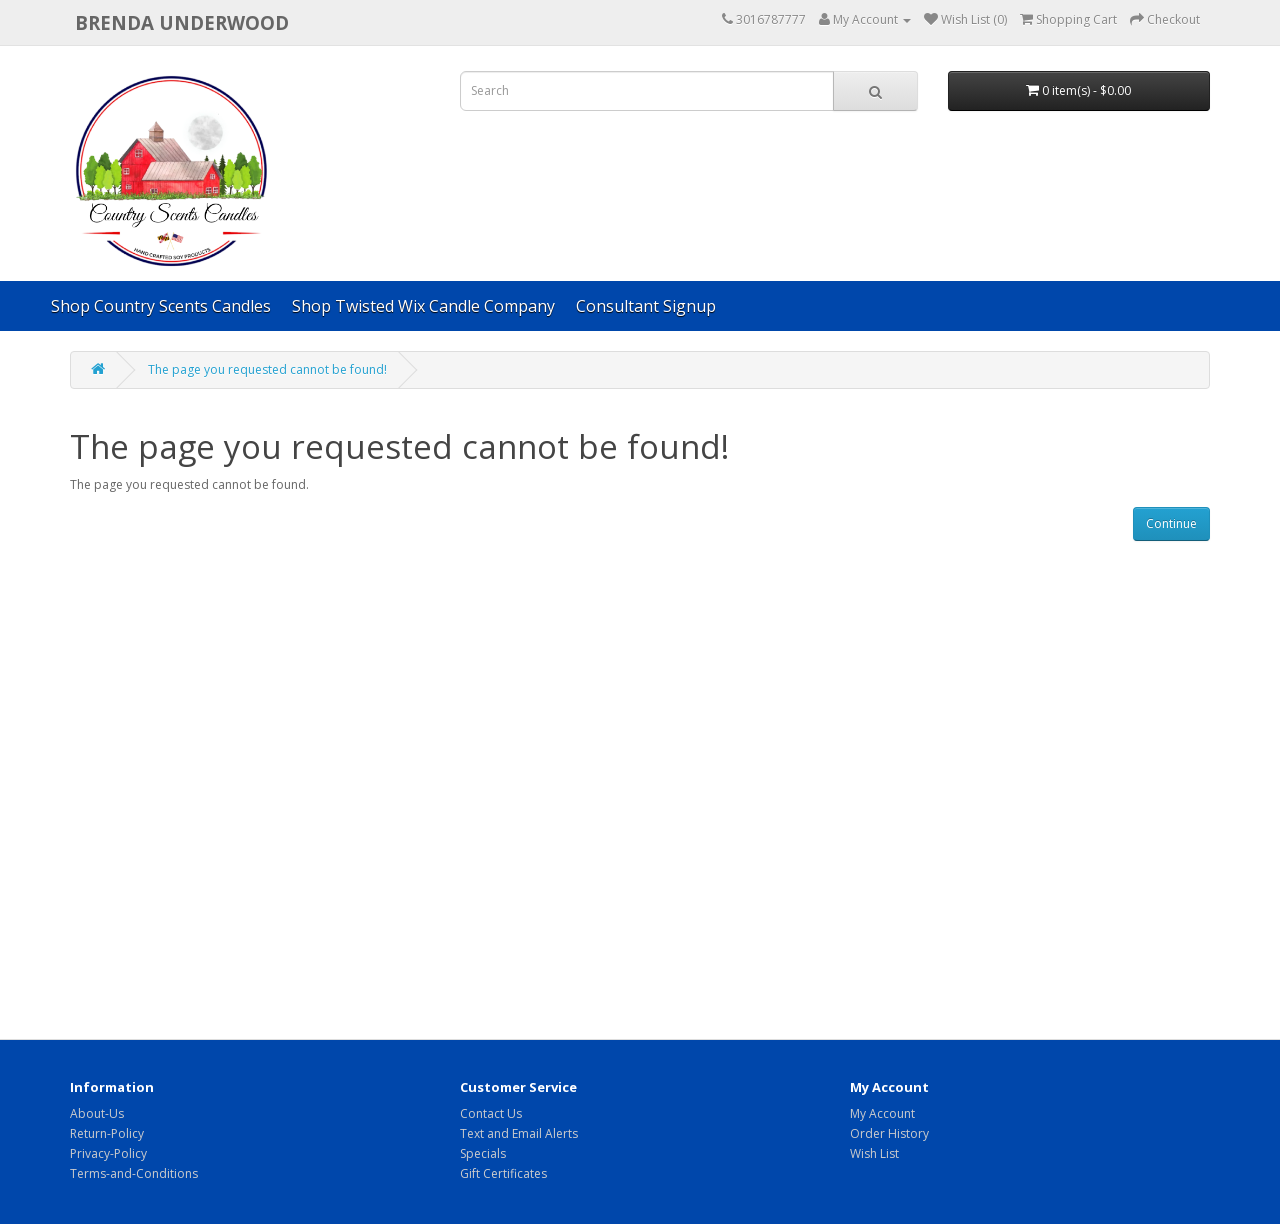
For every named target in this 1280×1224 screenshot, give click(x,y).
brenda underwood (182, 22)
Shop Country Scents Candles (161, 306)
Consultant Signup (646, 306)
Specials (483, 1153)
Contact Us (491, 1113)
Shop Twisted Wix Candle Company (423, 306)
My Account (882, 1113)
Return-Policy (107, 1133)
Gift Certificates (503, 1173)
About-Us (97, 1113)
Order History (889, 1133)
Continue (1171, 523)
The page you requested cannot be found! (267, 369)
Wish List (874, 1153)
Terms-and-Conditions (134, 1173)
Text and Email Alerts (519, 1133)
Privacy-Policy (108, 1153)
